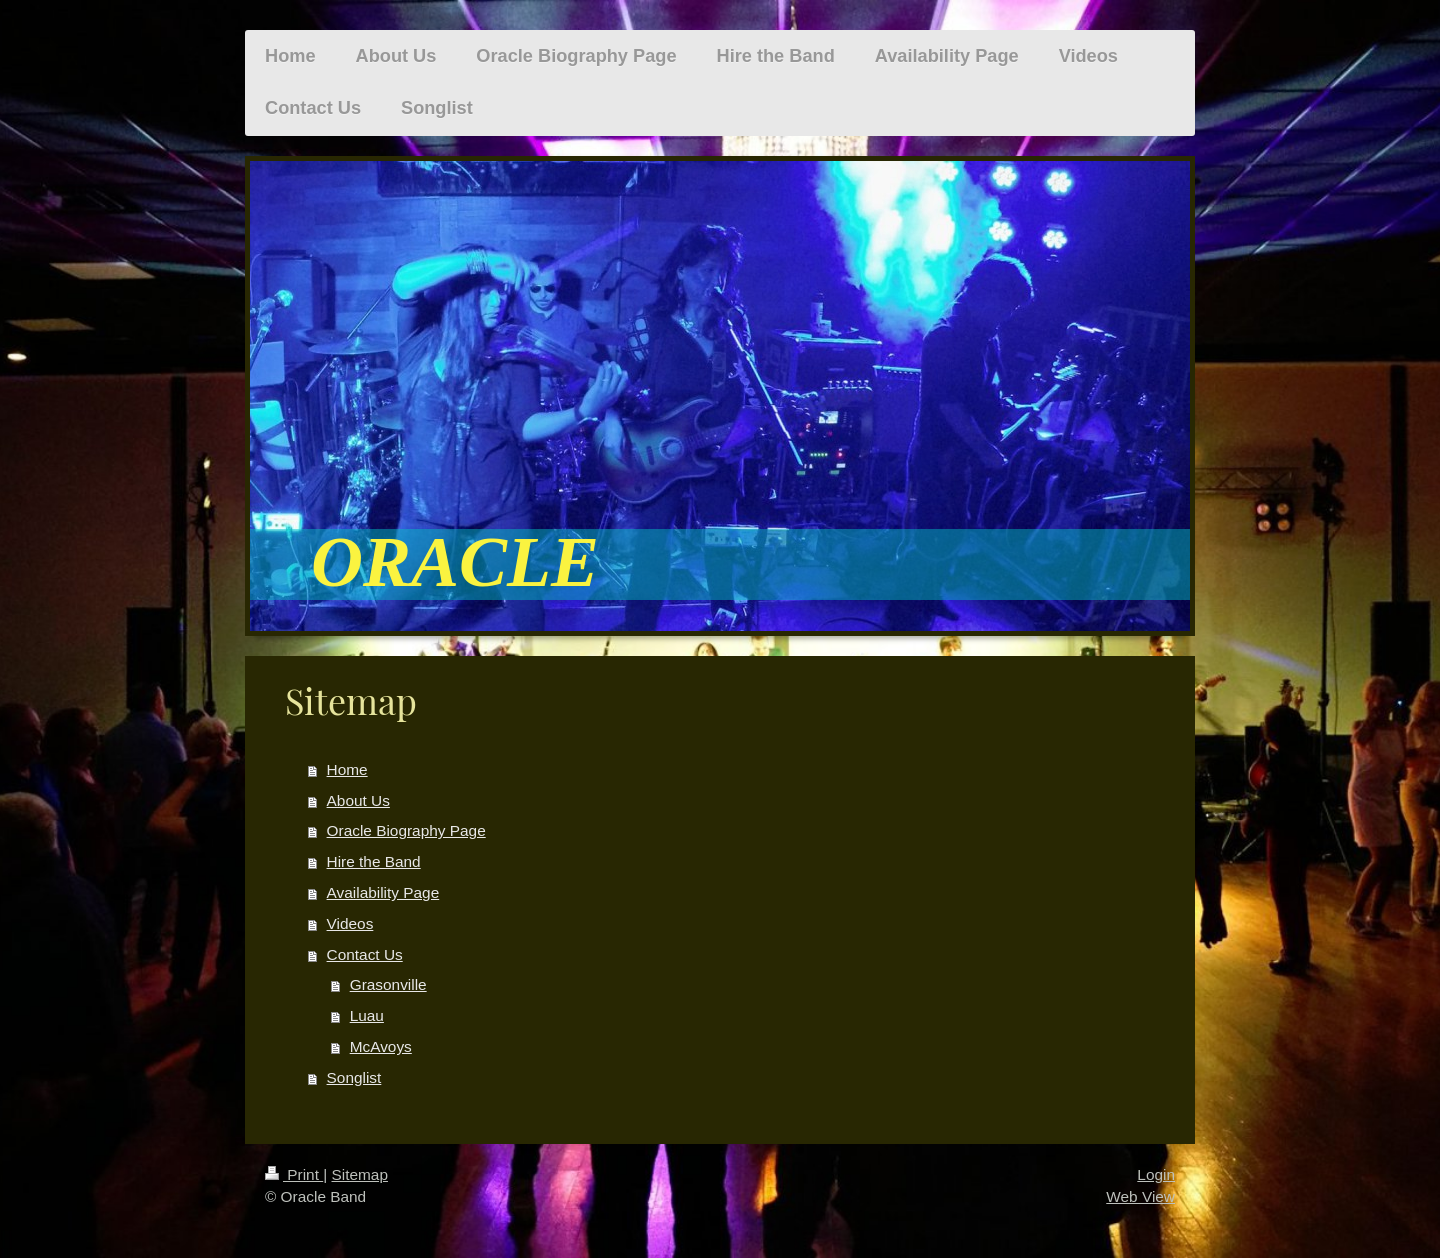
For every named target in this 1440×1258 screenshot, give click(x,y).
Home (347, 769)
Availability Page (383, 892)
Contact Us (365, 954)
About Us (358, 800)
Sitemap (359, 1174)
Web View (1140, 1196)
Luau (367, 1015)
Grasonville (388, 984)
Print (294, 1174)
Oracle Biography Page (406, 830)
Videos (350, 923)
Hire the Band (374, 861)
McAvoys (381, 1046)
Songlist (354, 1077)
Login (1156, 1174)
